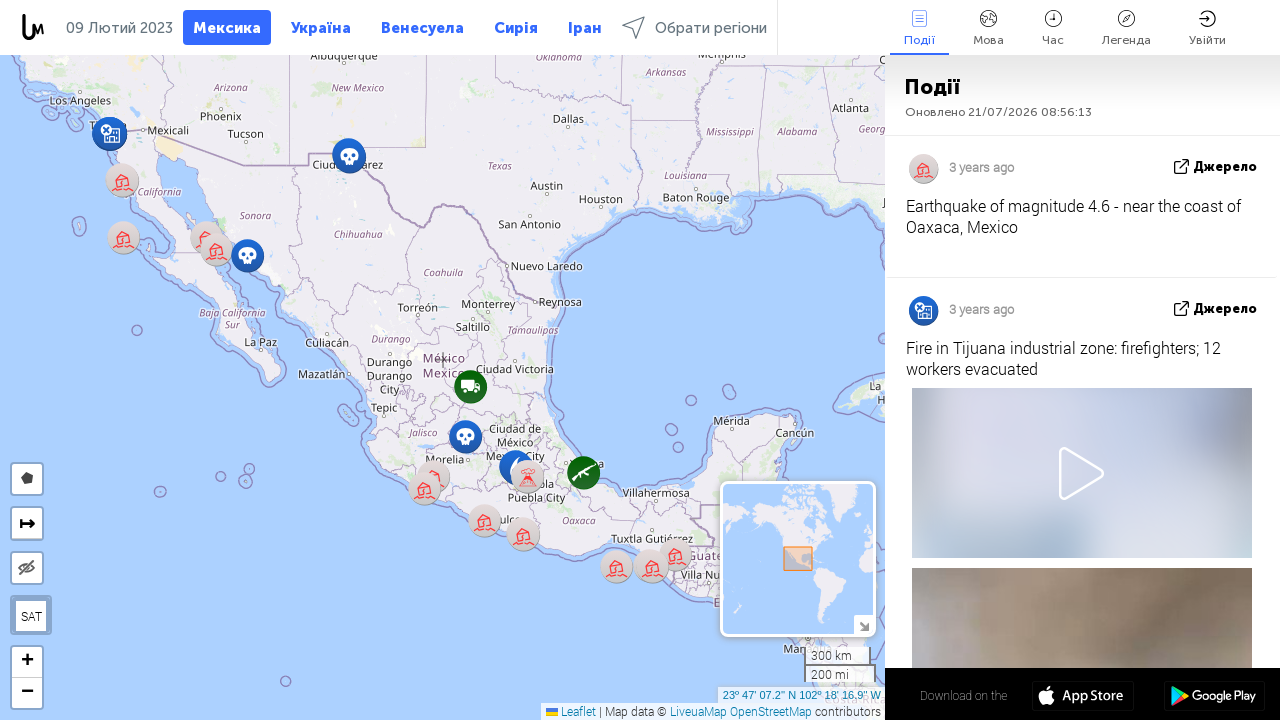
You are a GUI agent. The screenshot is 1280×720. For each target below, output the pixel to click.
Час (1053, 28)
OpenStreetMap (771, 711)
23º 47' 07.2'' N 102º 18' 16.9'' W (802, 695)
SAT (31, 616)
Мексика (227, 28)
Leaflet (571, 711)
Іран (585, 28)
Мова (988, 28)
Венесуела (422, 28)
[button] (523, 534)
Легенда (1126, 28)
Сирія (516, 28)
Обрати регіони (694, 27)
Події (919, 28)
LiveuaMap (698, 711)
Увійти (1207, 28)
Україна (321, 28)
